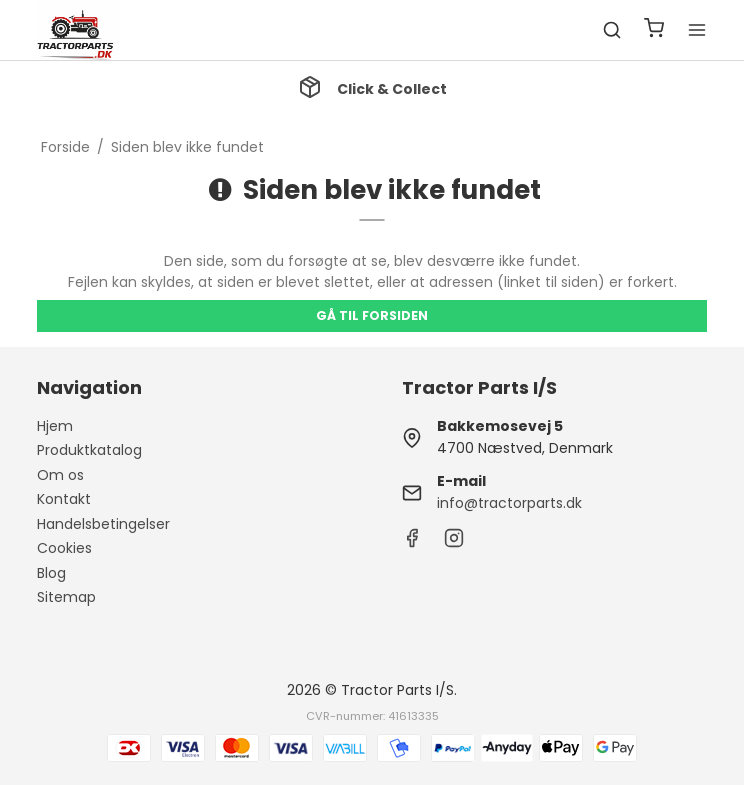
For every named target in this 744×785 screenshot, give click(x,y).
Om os (60, 475)
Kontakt (64, 499)
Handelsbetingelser (103, 524)
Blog (51, 573)
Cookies (64, 548)
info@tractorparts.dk (509, 503)
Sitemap (66, 597)
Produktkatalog (89, 450)
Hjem (55, 426)
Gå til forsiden (372, 315)
